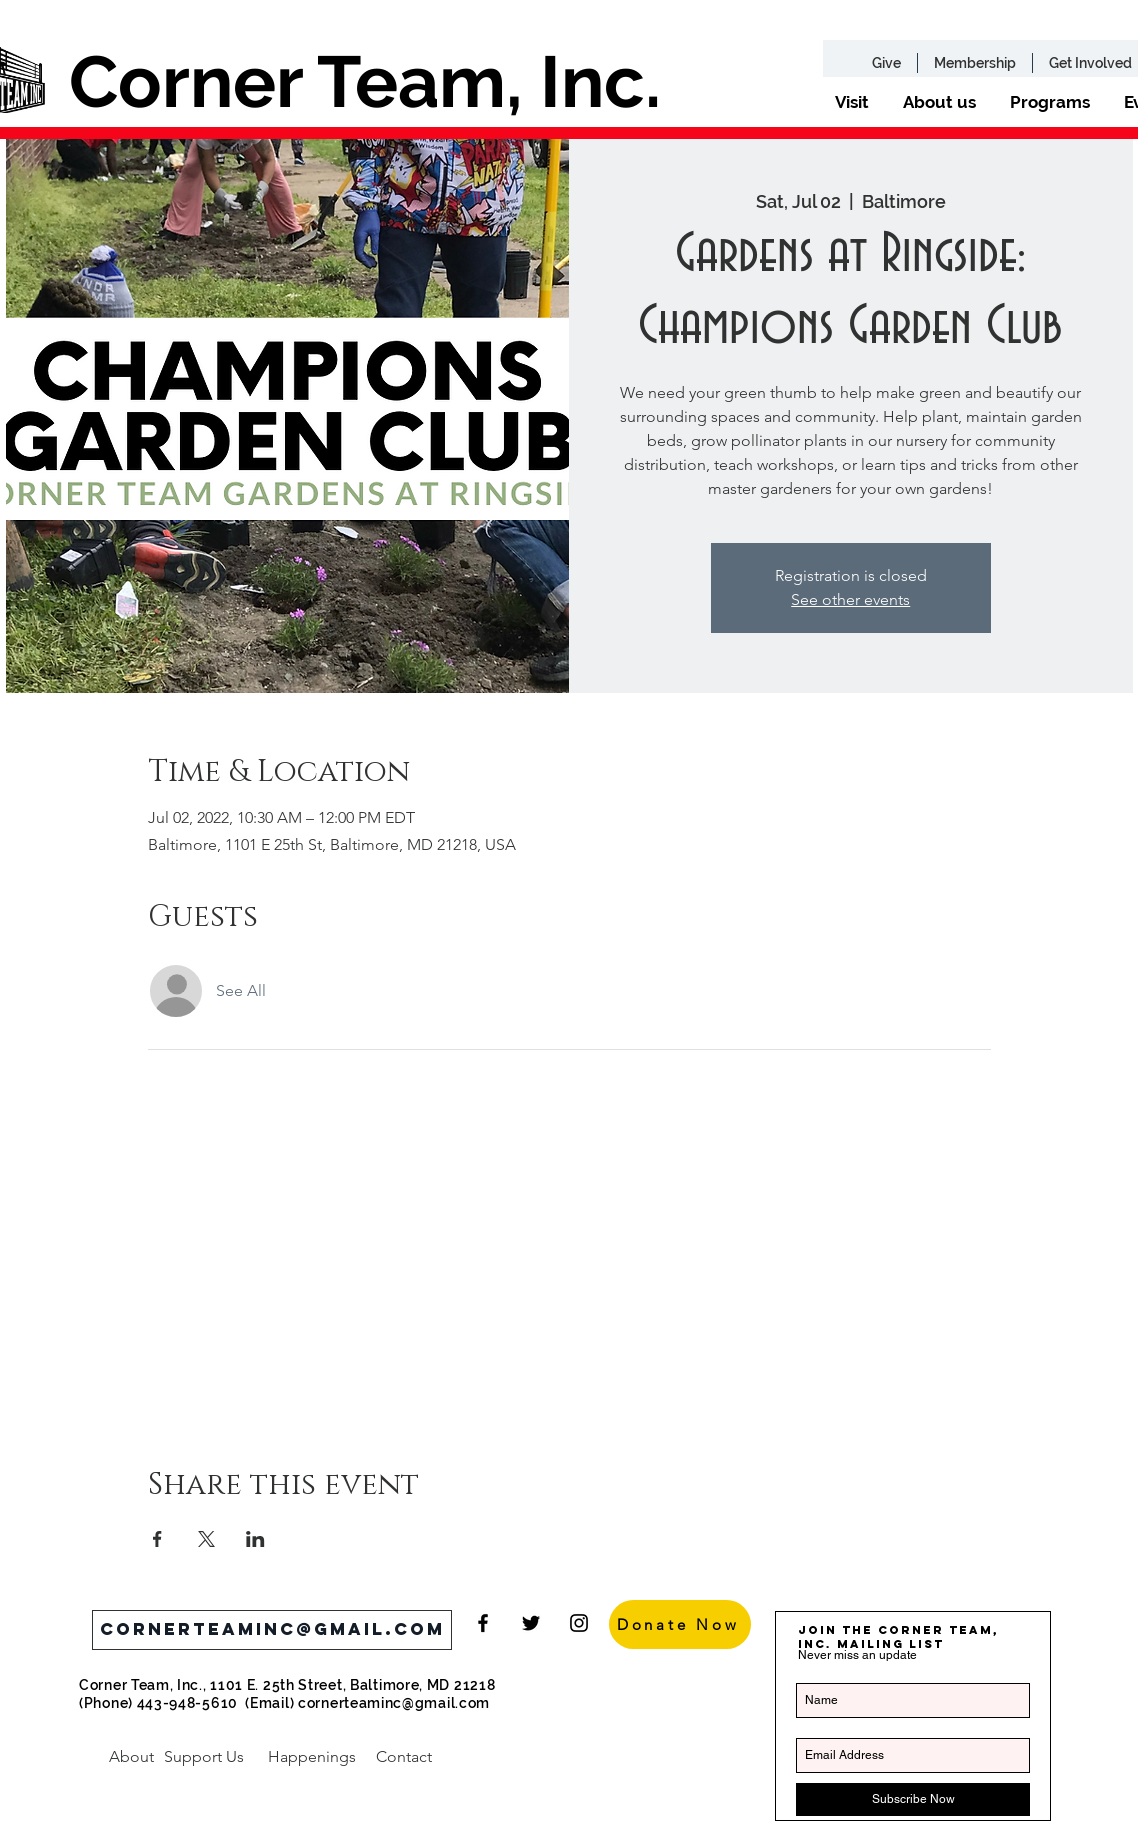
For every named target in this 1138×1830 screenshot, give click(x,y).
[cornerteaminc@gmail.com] (272, 1630)
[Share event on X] (206, 1539)
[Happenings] (312, 1757)
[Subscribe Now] (913, 1799)
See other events (850, 599)
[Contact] (403, 1757)
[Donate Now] (680, 1624)
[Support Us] (204, 1757)
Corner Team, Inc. (365, 81)
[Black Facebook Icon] (483, 1623)
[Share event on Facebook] (157, 1539)
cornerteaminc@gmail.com (394, 1703)
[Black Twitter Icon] (531, 1623)
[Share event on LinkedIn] (255, 1539)
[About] (131, 1757)
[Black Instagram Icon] (579, 1623)
